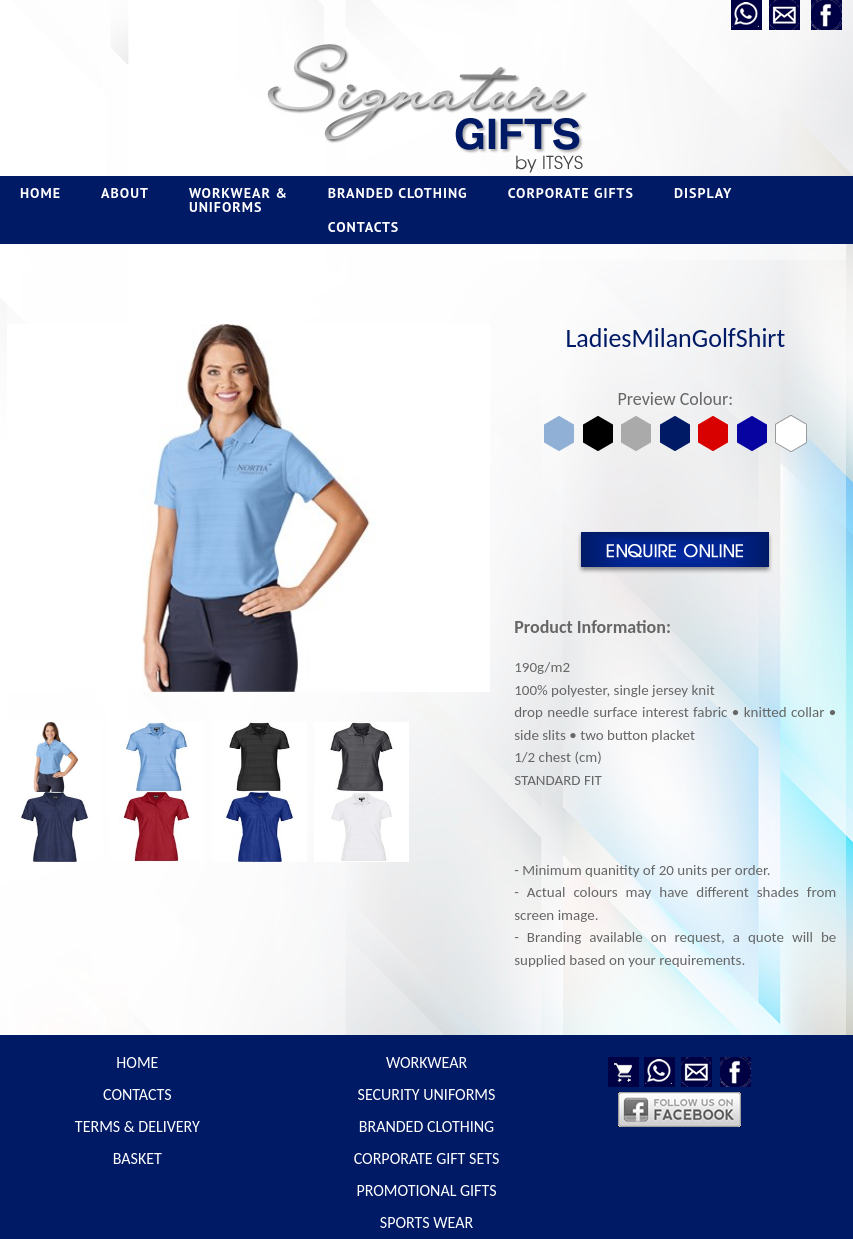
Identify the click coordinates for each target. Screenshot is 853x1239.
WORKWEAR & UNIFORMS (238, 200)
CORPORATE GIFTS (571, 193)
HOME (40, 193)
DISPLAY (703, 193)
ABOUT (125, 193)
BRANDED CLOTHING (398, 193)
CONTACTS (363, 227)
